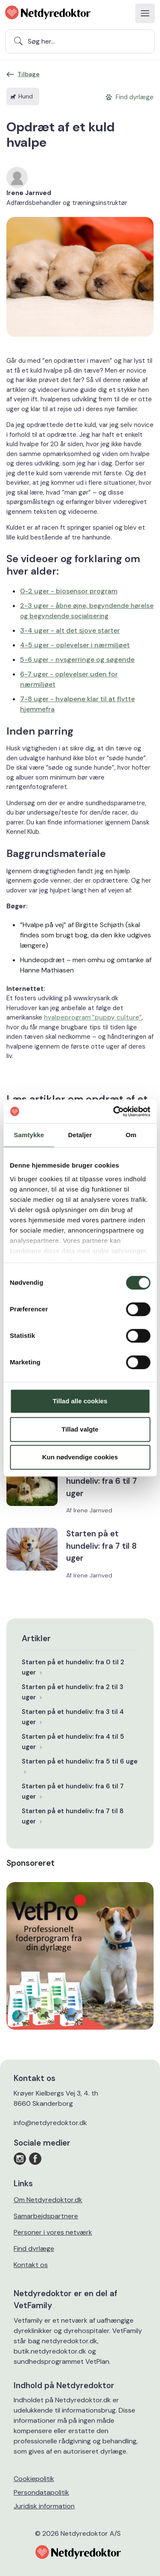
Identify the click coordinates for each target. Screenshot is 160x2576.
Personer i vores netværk (53, 2232)
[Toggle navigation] (145, 13)
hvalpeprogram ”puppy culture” (93, 1017)
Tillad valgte (79, 1429)
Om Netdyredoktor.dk (48, 2199)
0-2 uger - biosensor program (68, 591)
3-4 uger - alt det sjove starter (70, 630)
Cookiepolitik (34, 2478)
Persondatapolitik (41, 2492)
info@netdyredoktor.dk (50, 2122)
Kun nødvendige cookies (80, 1457)
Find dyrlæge (34, 2248)
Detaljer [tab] (80, 1134)
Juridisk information (44, 2506)
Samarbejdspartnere (46, 2215)
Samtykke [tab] (29, 1134)
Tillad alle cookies (79, 1401)
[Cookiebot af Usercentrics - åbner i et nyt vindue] (114, 1111)
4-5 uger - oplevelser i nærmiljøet (75, 644)
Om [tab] (131, 1134)
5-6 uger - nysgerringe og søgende (77, 659)
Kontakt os (31, 2264)
